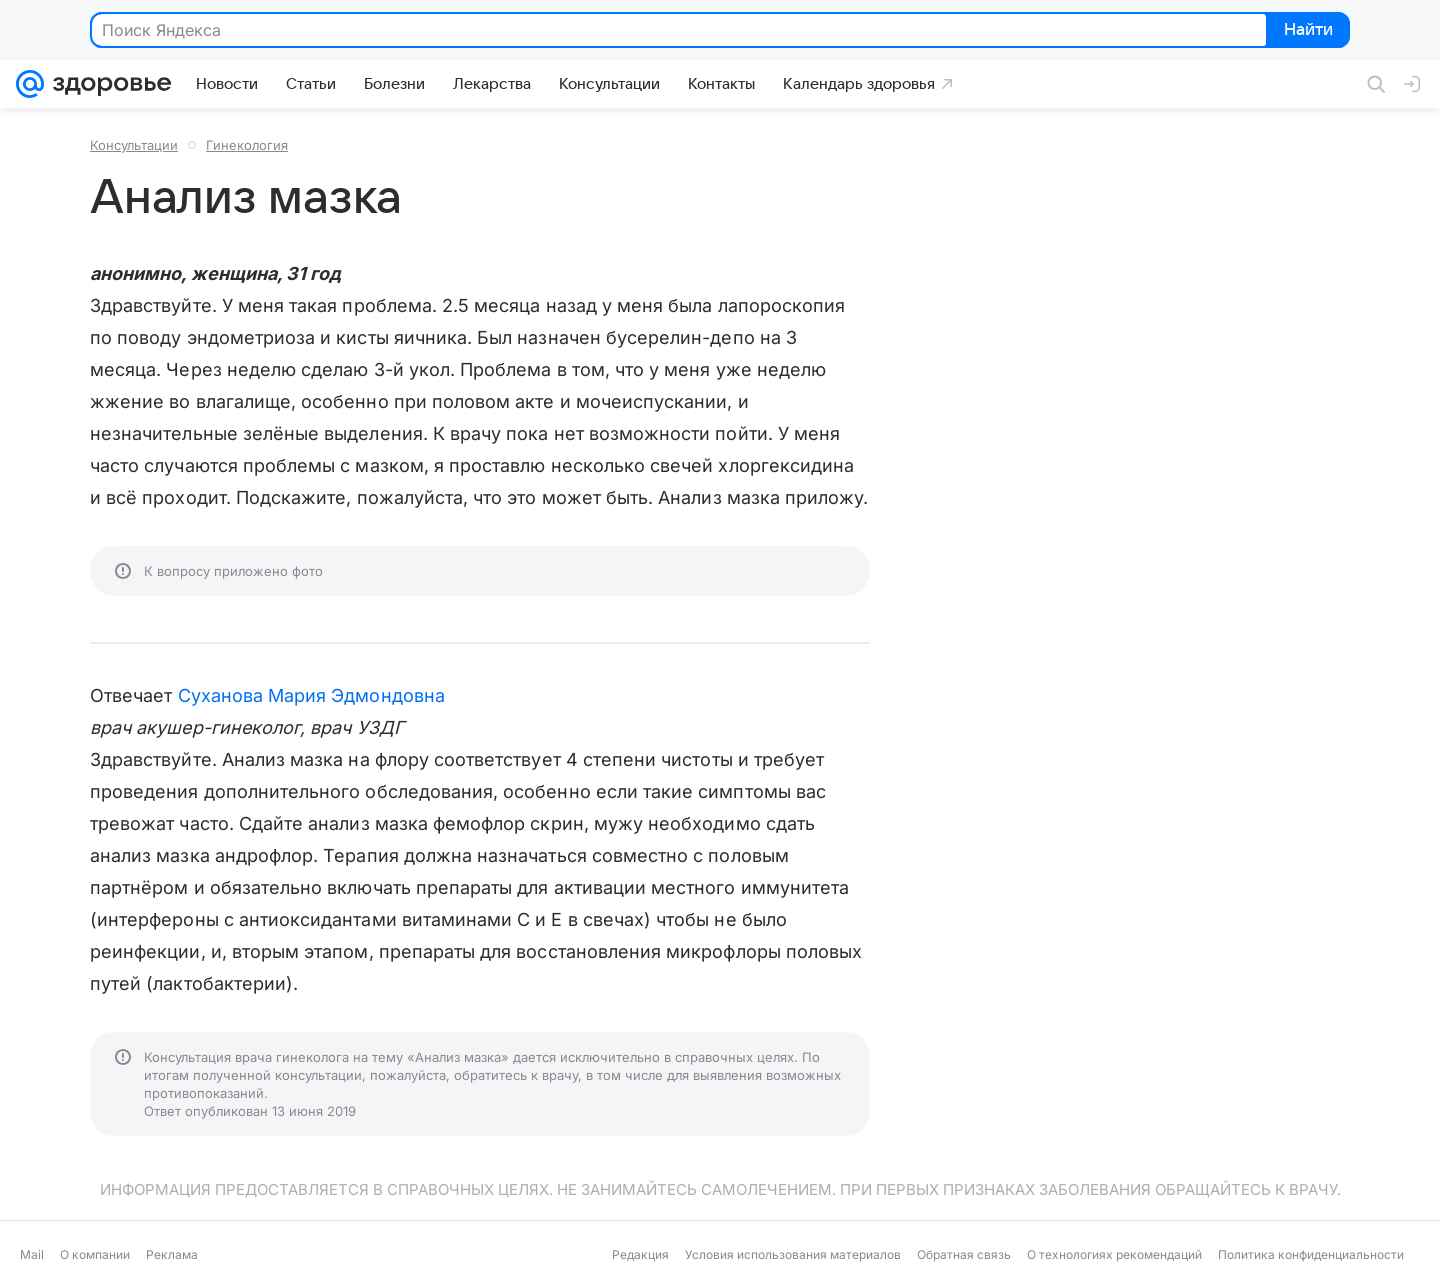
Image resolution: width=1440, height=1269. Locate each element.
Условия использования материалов (793, 1254)
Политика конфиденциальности (1311, 1254)
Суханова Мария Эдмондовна (311, 695)
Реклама (172, 1254)
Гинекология (247, 145)
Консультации (134, 145)
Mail (32, 1254)
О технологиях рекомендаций (1114, 1254)
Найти (1306, 31)
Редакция (640, 1254)
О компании (95, 1254)
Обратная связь (964, 1254)
